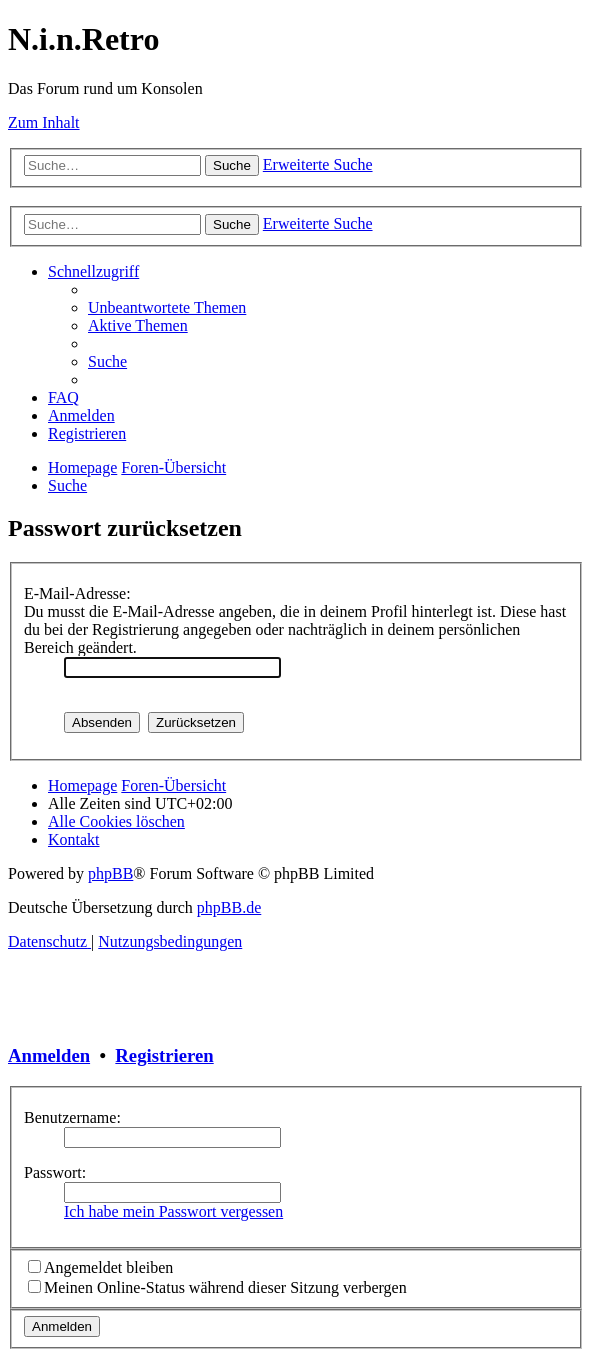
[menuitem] (167, 307)
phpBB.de (229, 907)
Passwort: (55, 1172)
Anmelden (49, 1055)
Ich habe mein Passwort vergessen (173, 1211)
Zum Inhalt (44, 122)
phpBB (110, 873)
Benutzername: (72, 1117)
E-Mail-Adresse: (77, 593)
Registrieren (164, 1055)
